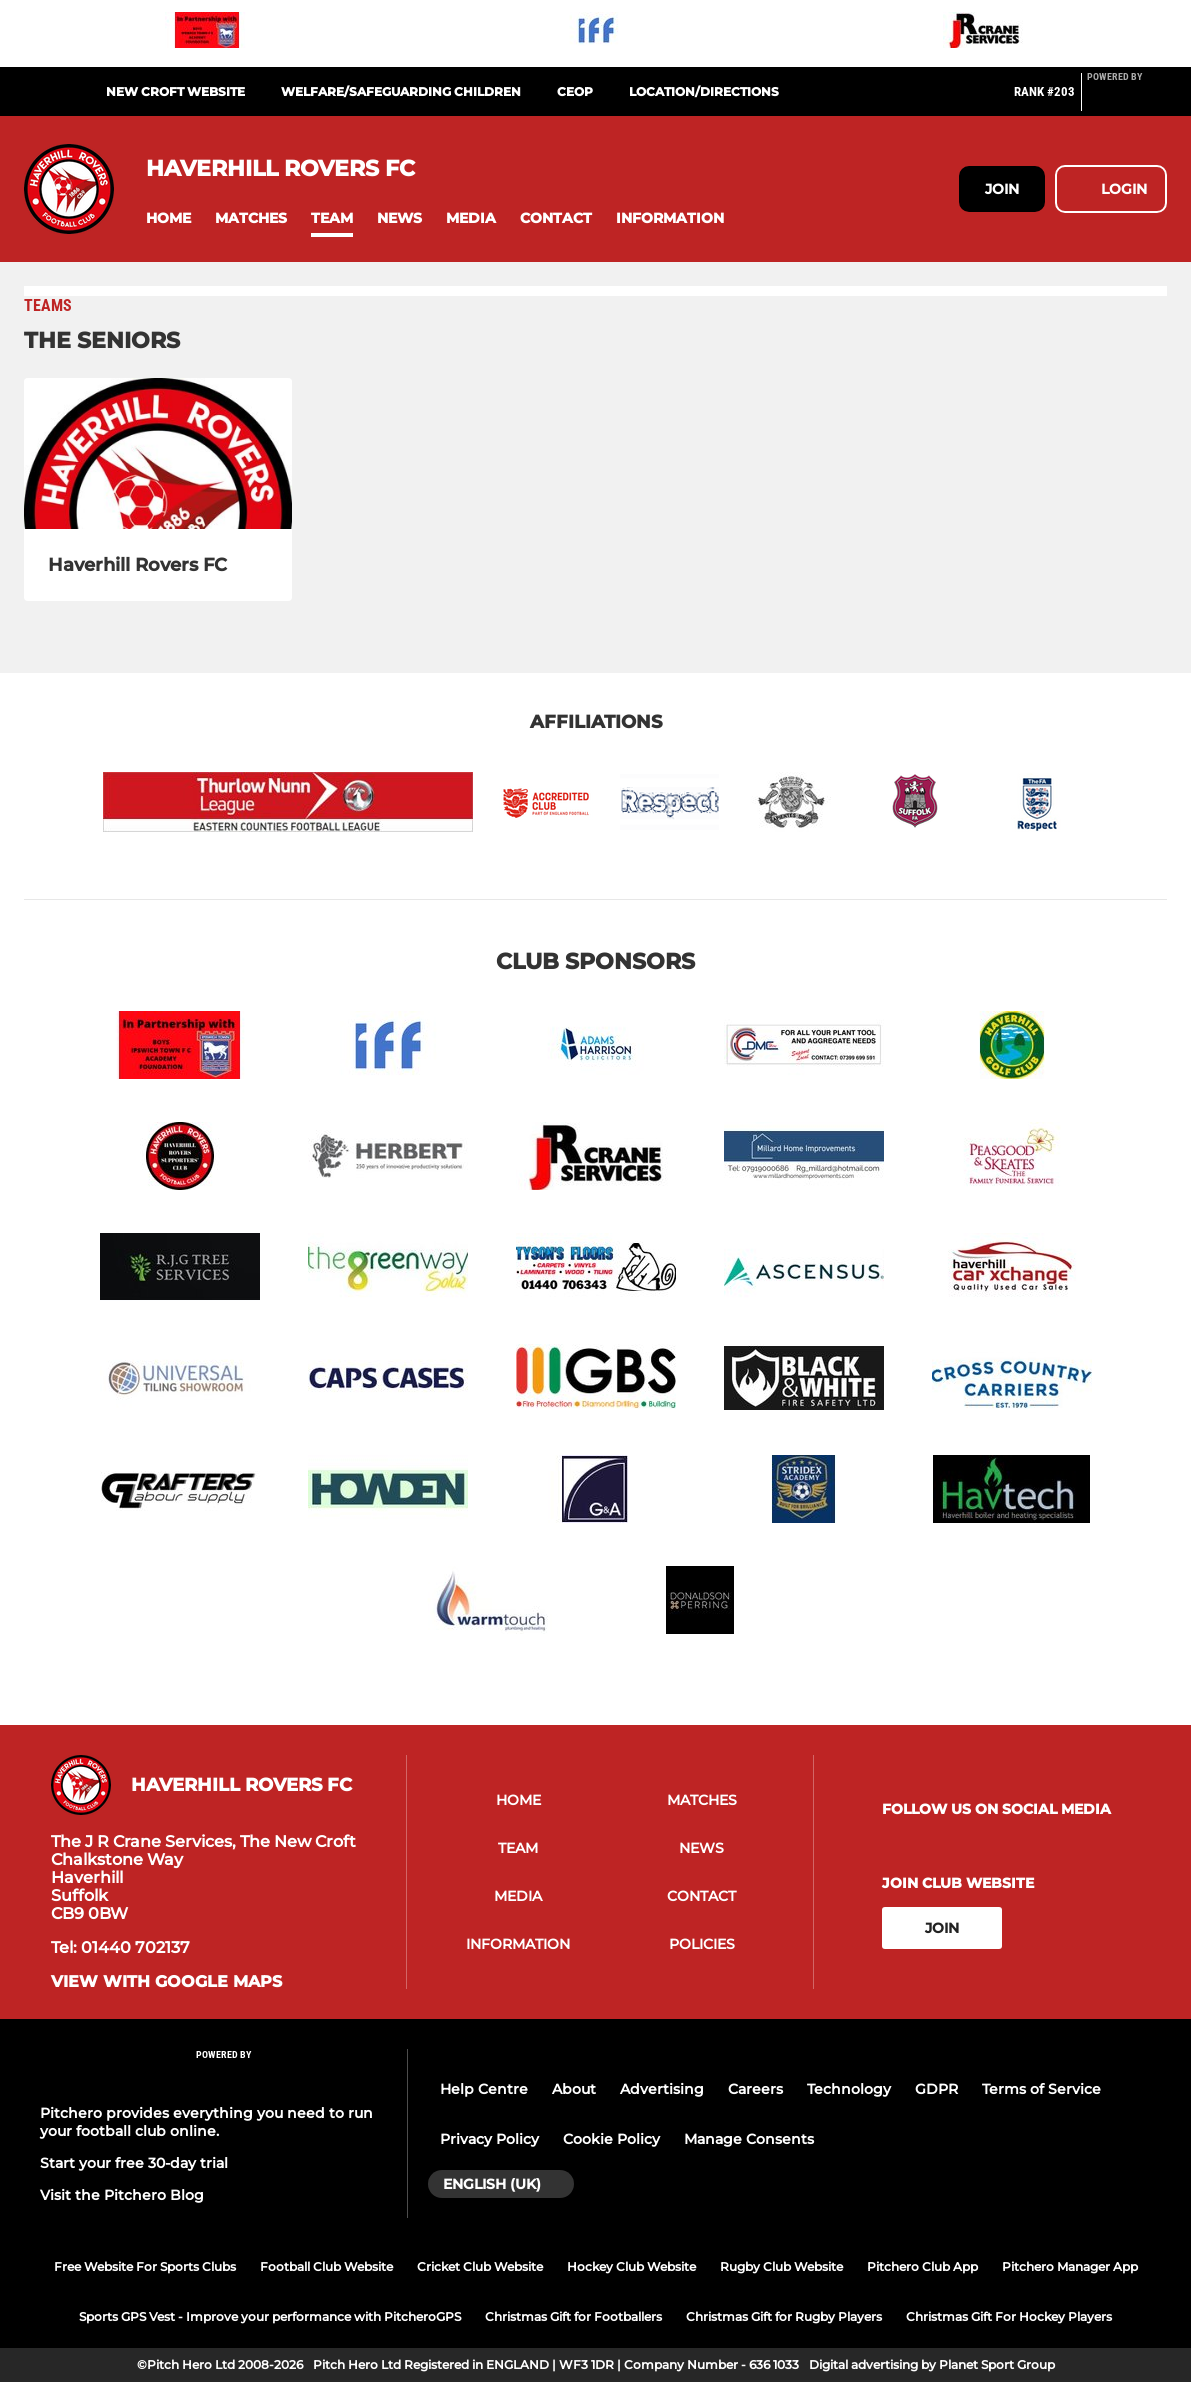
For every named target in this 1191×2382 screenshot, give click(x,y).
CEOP (575, 91)
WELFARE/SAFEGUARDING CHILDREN (401, 91)
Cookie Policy (611, 2139)
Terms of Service (1041, 2089)
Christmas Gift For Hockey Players (1009, 2316)
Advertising (662, 2089)
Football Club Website (326, 2266)
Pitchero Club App (922, 2266)
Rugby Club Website (781, 2266)
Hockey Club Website (631, 2266)
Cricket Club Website (480, 2266)
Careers (755, 2089)
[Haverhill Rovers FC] (158, 453)
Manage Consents (749, 2139)
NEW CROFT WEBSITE (175, 91)
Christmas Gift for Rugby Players (784, 2316)
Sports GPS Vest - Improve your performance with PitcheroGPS (270, 2316)
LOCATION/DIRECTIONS (704, 91)
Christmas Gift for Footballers (573, 2316)
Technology (849, 2089)
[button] (168, 218)
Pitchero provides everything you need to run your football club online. (206, 2122)
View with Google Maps (166, 1982)
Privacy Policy (489, 2139)
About (574, 2089)
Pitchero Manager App (1070, 2266)
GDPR (936, 2089)
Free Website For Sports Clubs (145, 2266)
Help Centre (484, 2089)
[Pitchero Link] (1127, 100)
